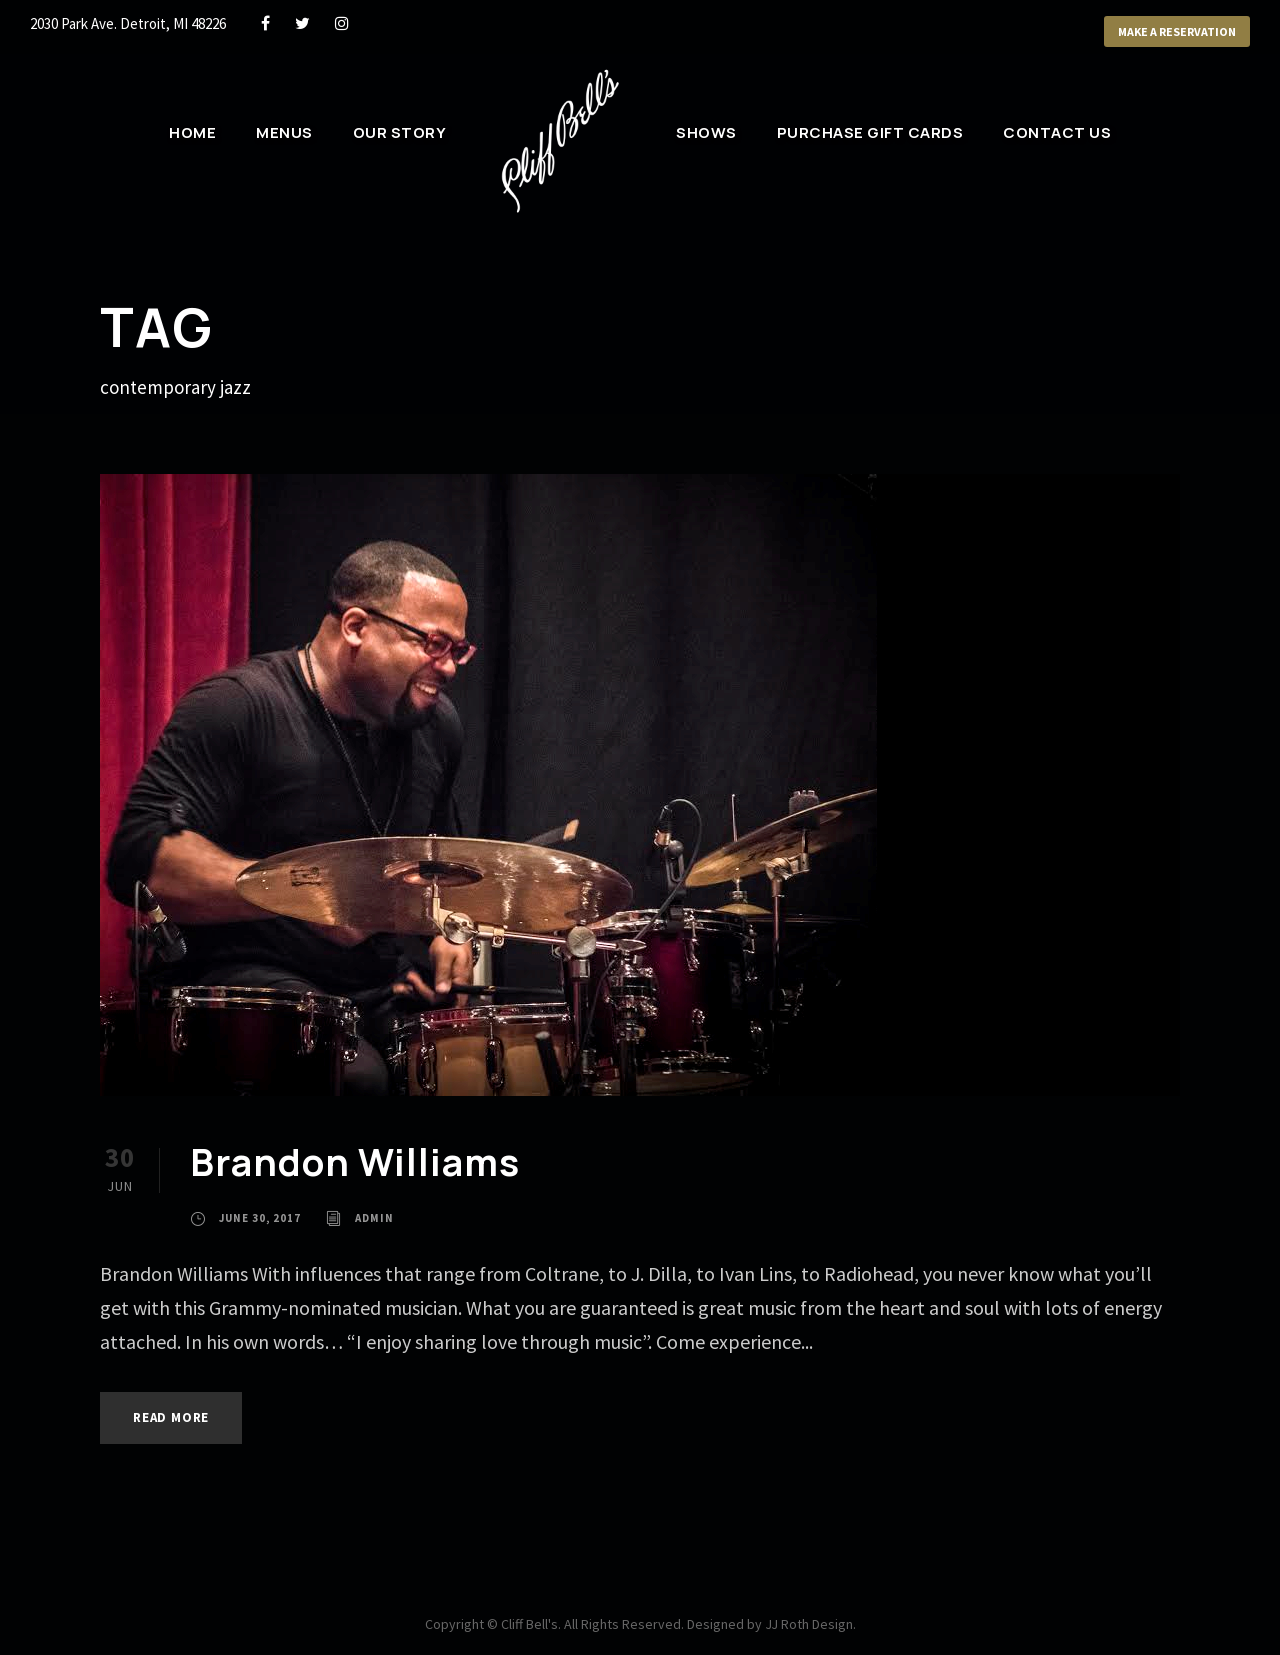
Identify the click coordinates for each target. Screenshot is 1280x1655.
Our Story (400, 132)
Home (192, 132)
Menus (284, 132)
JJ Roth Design (809, 1624)
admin (374, 1218)
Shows (706, 132)
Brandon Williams (355, 1162)
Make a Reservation (1177, 31)
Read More (171, 1417)
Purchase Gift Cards (870, 132)
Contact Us (1057, 132)
